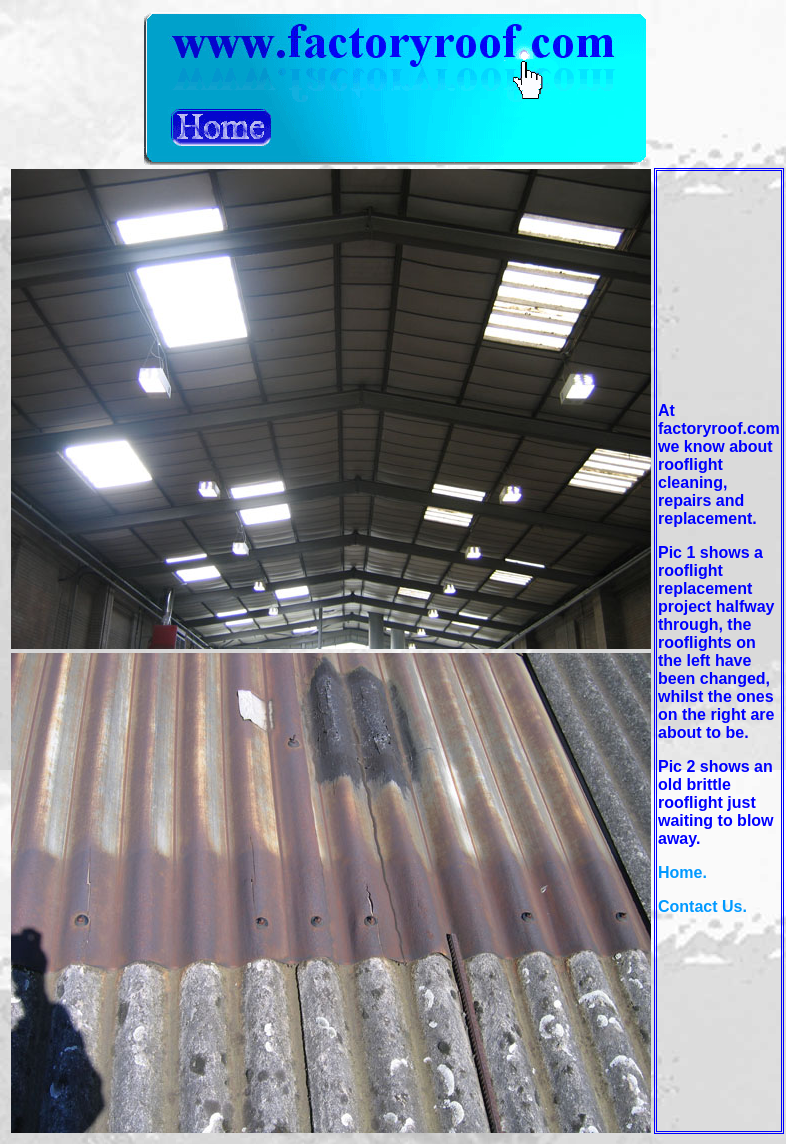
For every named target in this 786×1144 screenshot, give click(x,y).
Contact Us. (702, 906)
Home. (682, 872)
